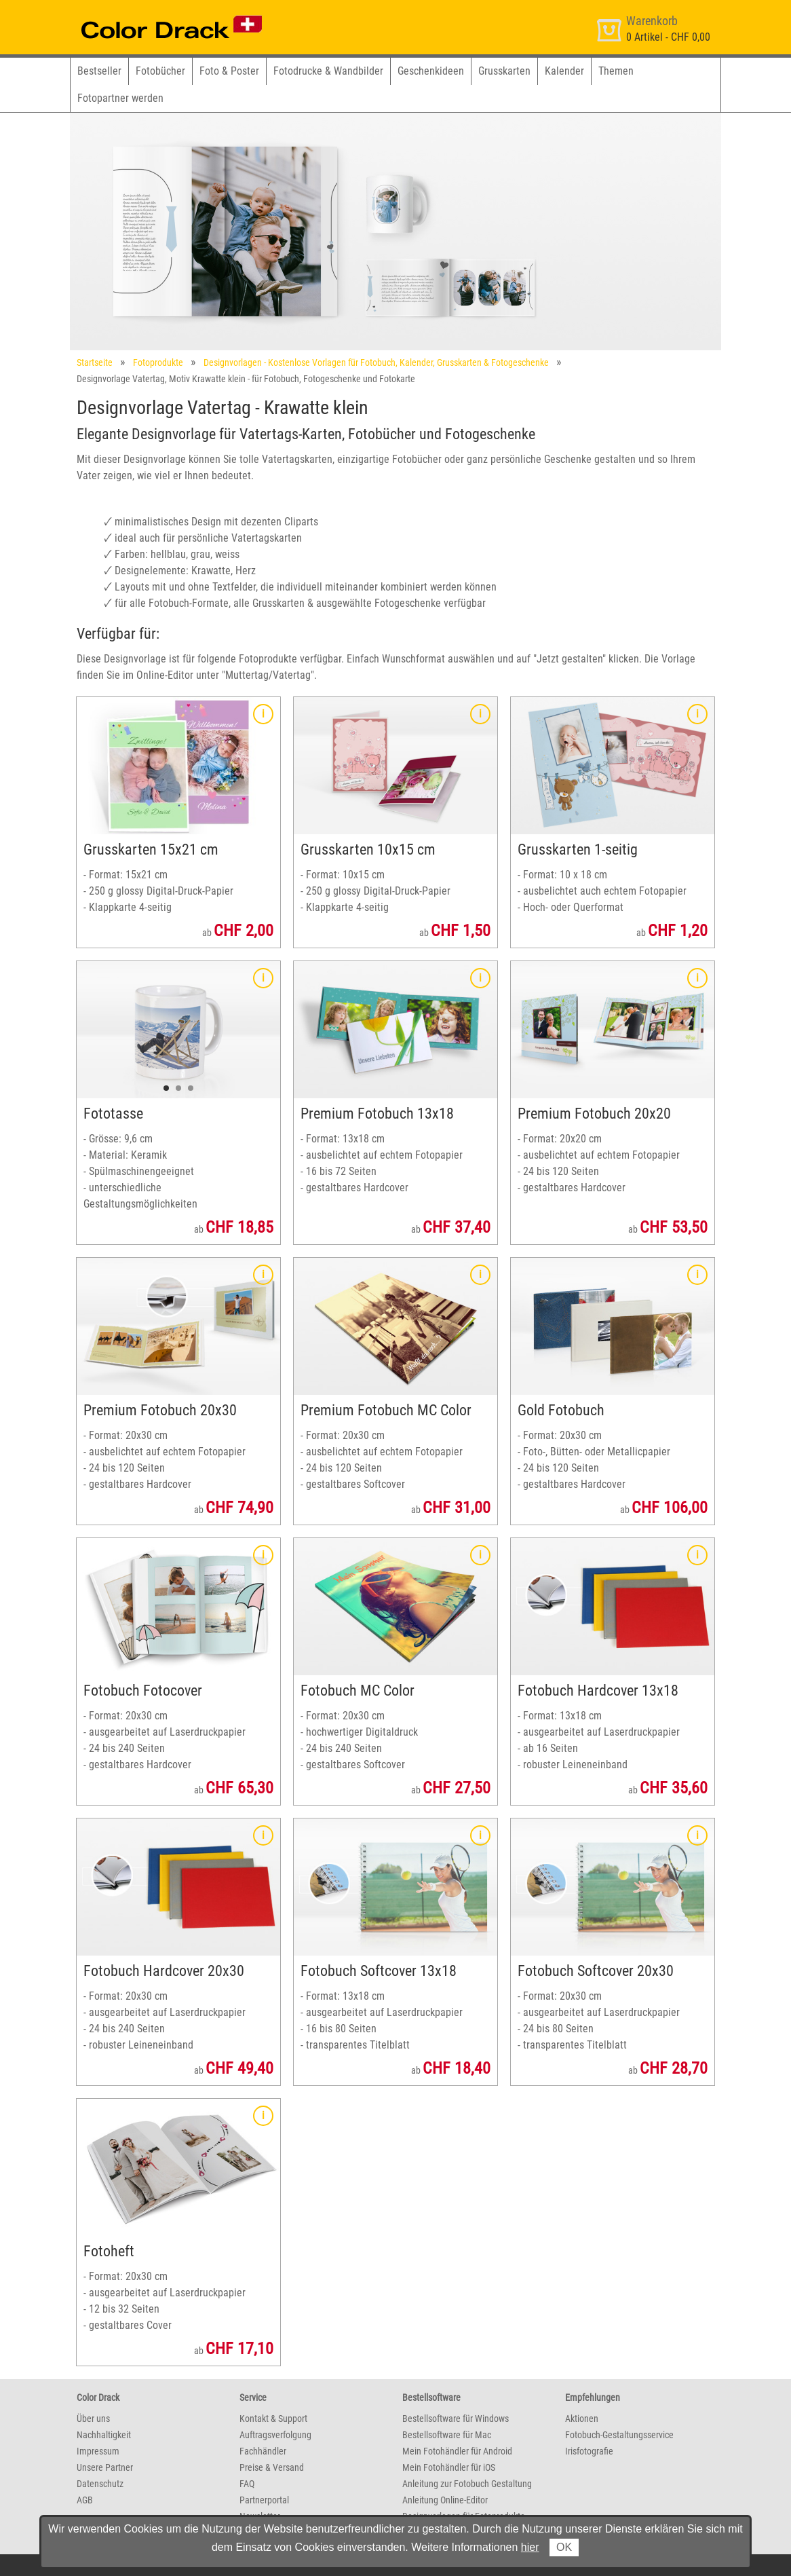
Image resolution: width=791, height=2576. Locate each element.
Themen (616, 70)
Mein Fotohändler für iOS (448, 2467)
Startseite (95, 362)
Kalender (564, 70)
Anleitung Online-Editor (445, 2500)
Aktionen (581, 2418)
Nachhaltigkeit (104, 2434)
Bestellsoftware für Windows (455, 2418)
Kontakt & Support (273, 2418)
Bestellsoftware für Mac (446, 2434)
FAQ (246, 2483)
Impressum (98, 2451)
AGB (85, 2500)
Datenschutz (100, 2483)
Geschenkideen (431, 70)
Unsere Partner (105, 2467)
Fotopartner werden (120, 98)
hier (530, 2547)
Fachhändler (262, 2451)
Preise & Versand (271, 2467)
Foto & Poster (229, 70)
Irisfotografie (589, 2451)
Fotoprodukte (158, 362)
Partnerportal (264, 2500)
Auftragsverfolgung (275, 2434)
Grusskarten (504, 70)
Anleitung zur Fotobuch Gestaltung (467, 2483)
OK (564, 2547)
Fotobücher (160, 70)
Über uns (93, 2418)
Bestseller (99, 70)
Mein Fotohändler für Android (457, 2451)
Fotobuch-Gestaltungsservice (619, 2434)
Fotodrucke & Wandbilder (328, 70)
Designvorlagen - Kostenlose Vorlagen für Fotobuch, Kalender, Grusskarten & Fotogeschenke (376, 362)
